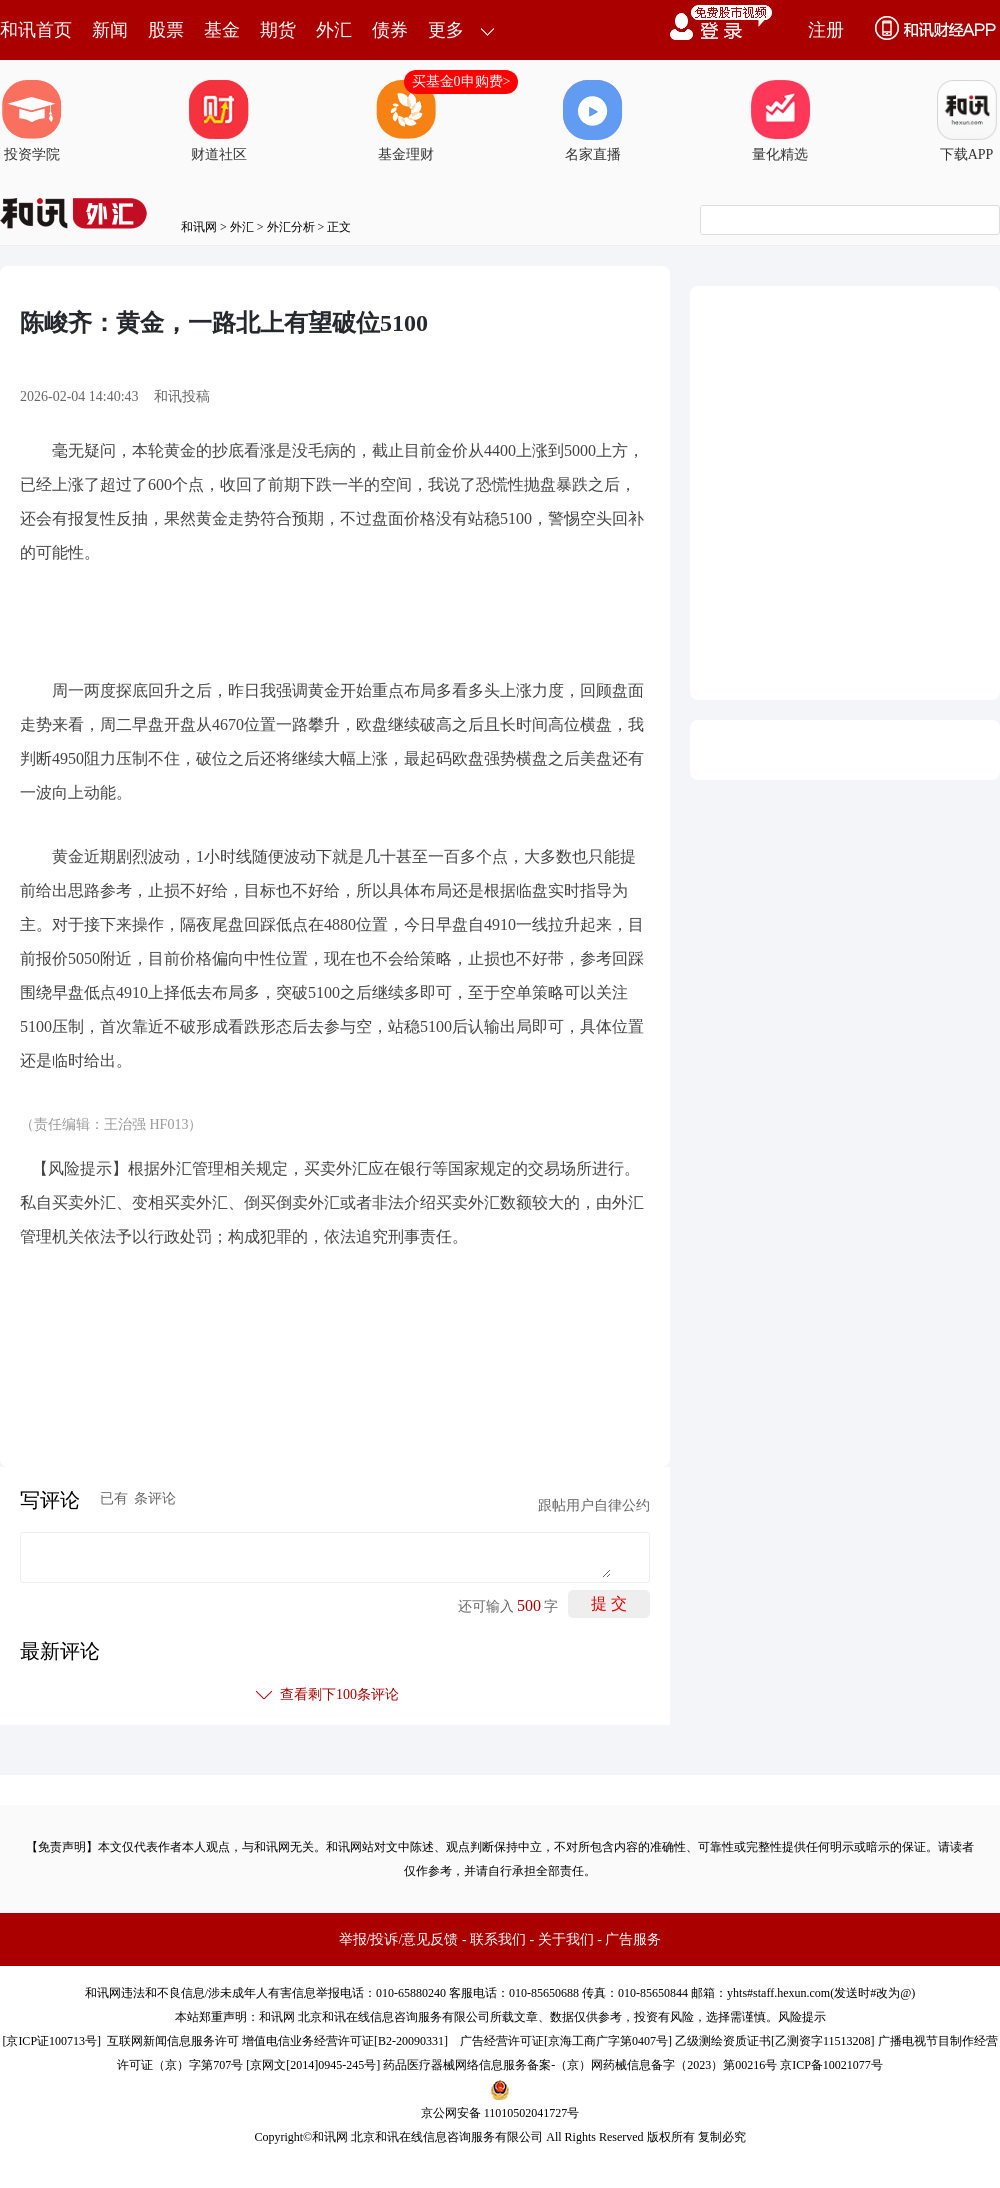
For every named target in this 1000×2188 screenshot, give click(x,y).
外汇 (334, 30)
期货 (278, 30)
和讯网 (199, 227)
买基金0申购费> (461, 81)
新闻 (110, 30)
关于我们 (566, 1939)
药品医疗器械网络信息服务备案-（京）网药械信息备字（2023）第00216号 (580, 2065)
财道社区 (219, 121)
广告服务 (633, 1939)
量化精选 (780, 121)
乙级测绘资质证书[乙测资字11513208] (775, 2041)
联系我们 (498, 1939)
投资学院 (32, 121)
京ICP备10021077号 (831, 2065)
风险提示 (802, 2017)
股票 (166, 30)
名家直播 (593, 121)
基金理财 (406, 121)
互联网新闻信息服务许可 (173, 2041)
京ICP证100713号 (51, 2041)
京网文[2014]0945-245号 (313, 2065)
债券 (390, 30)
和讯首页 (36, 30)
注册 (826, 30)
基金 (222, 30)
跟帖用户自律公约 (594, 1505)
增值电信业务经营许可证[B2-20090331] (345, 2041)
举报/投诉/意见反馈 (399, 1939)
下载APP (967, 121)
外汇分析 (291, 227)
